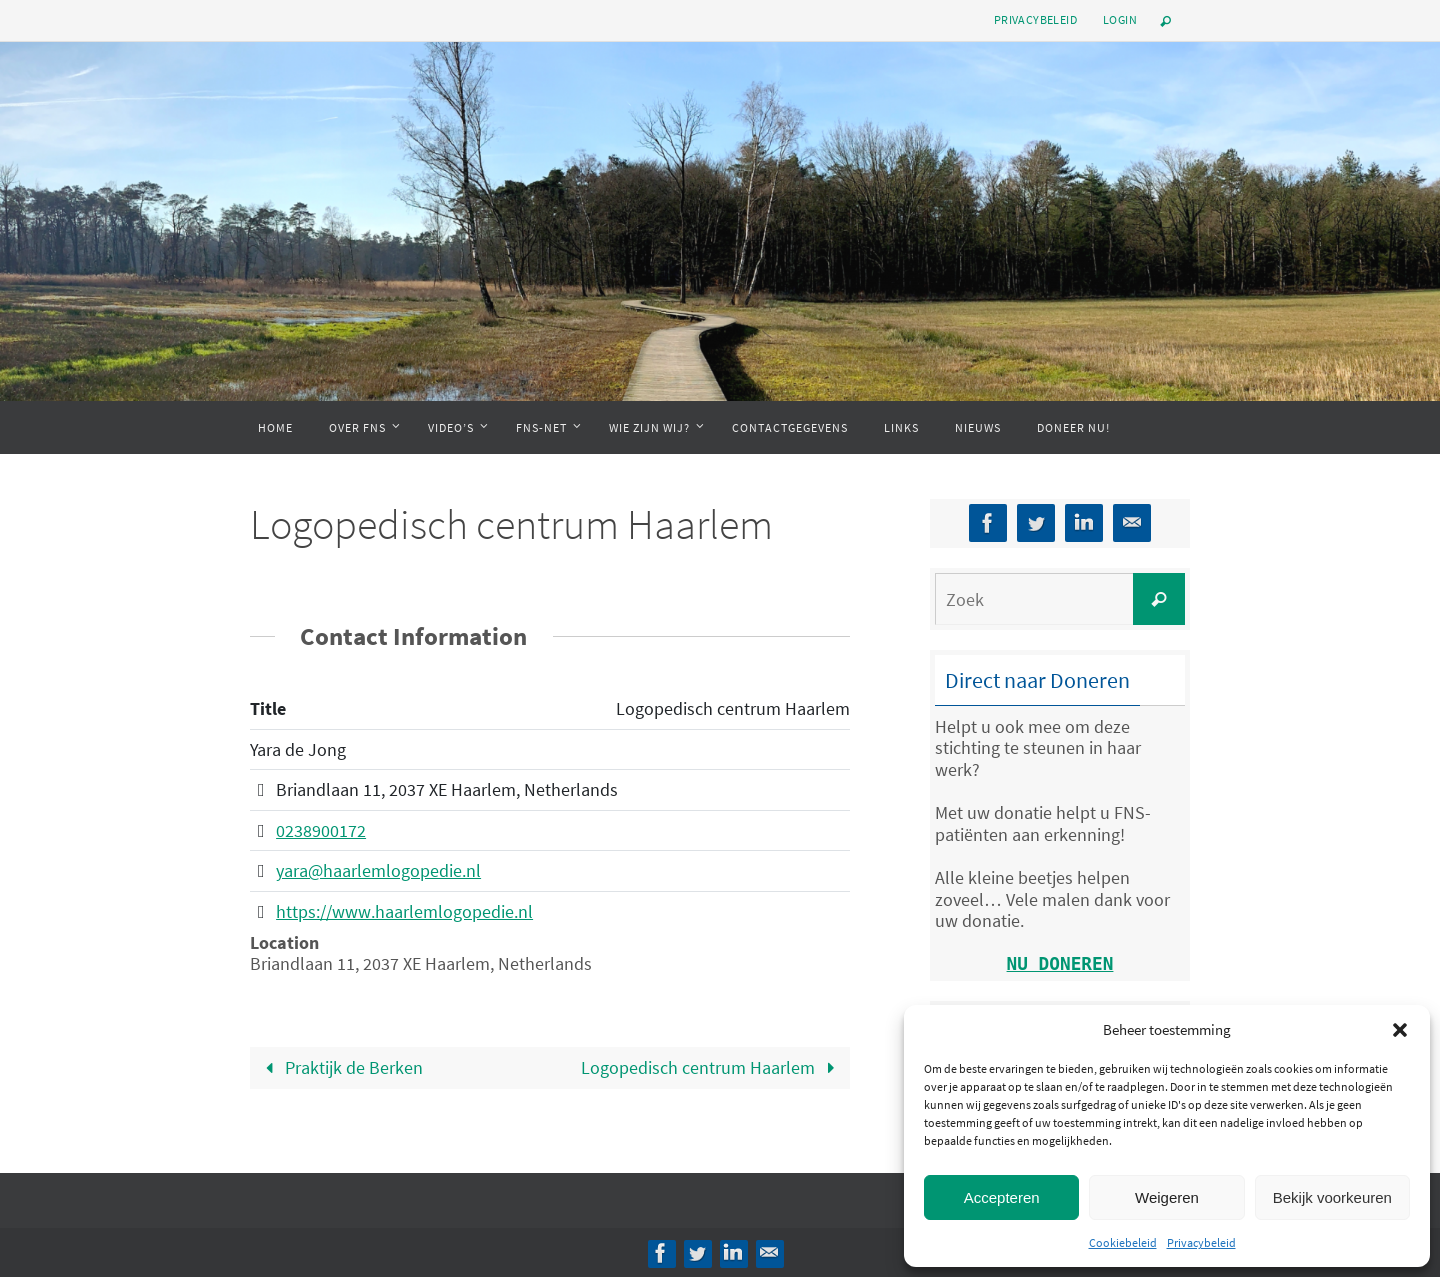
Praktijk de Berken (339, 1067)
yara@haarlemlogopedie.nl (378, 870)
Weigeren (1167, 1197)
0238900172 (321, 830)
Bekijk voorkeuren (1332, 1197)
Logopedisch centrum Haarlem (712, 1067)
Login (1120, 19)
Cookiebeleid (1123, 1242)
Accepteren (1002, 1197)
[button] (1400, 1030)
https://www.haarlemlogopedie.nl (404, 911)
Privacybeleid (1201, 1242)
